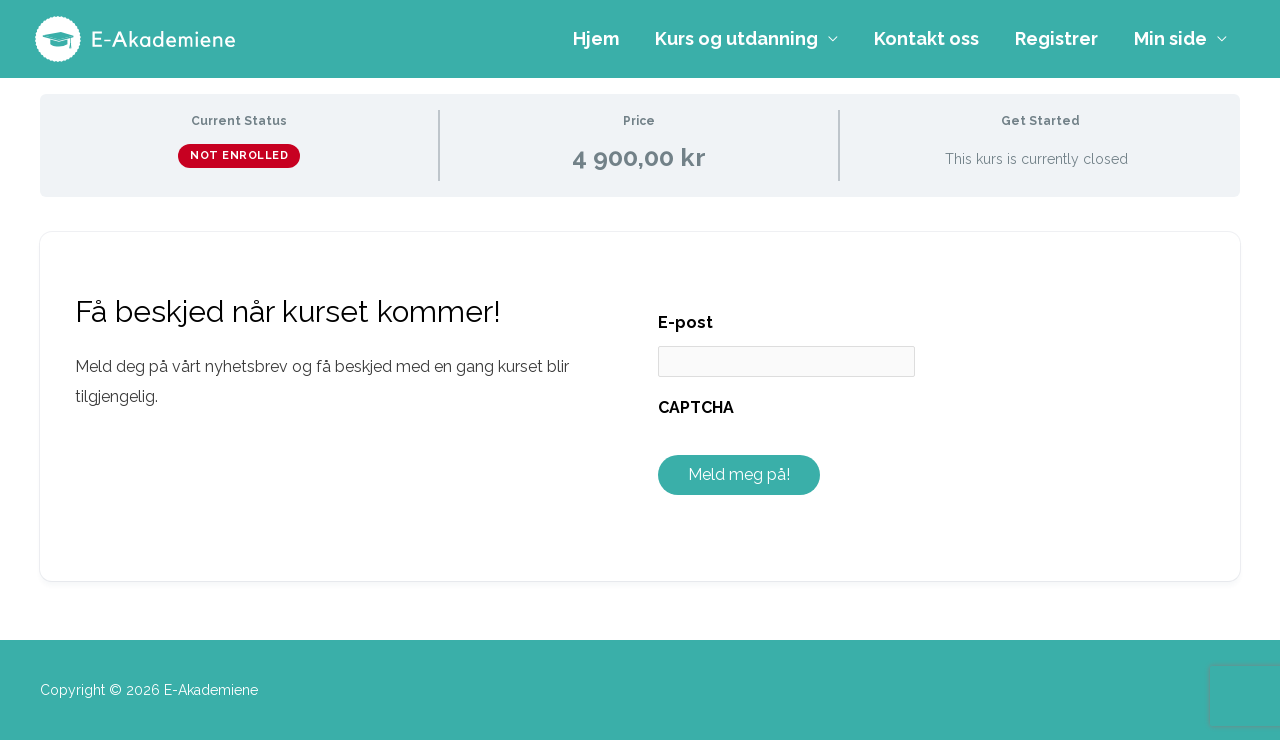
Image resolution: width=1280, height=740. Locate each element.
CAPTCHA (696, 407)
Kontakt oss (926, 38)
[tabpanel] (640, 406)
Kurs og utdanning (736, 38)
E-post (685, 322)
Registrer (1056, 38)
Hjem (596, 38)
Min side (1170, 38)
